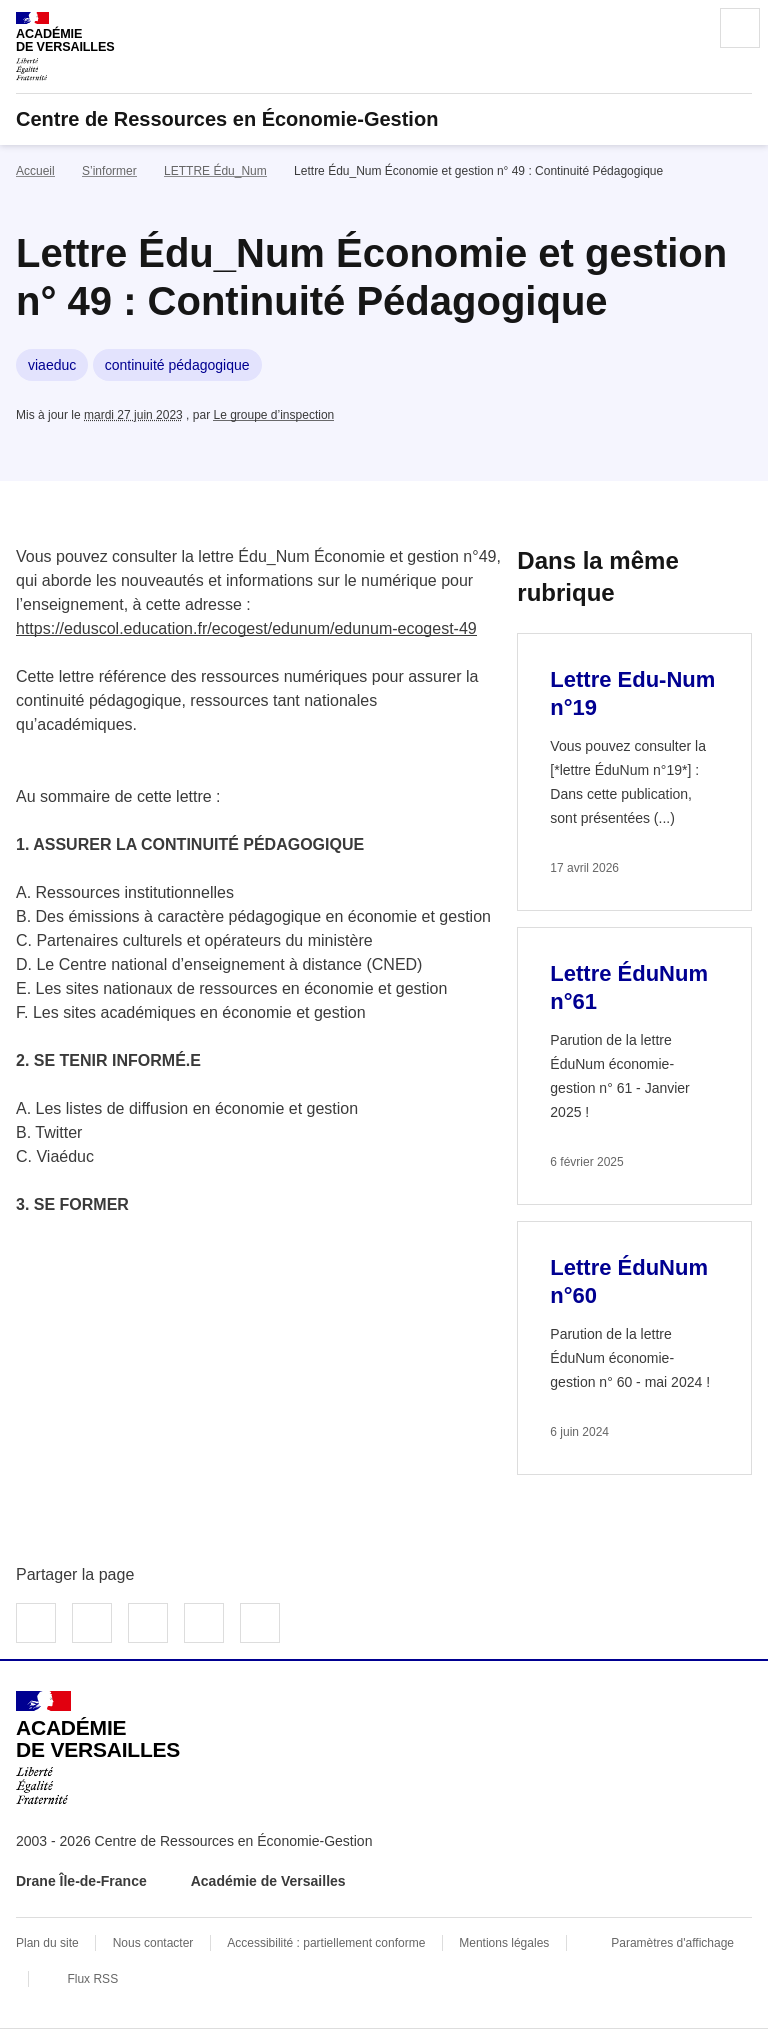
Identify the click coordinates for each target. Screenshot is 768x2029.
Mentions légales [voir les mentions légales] (504, 1943)
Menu (740, 28)
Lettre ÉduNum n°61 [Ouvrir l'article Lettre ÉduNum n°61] (629, 987)
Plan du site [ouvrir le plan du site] (47, 1943)
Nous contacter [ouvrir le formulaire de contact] (153, 1943)
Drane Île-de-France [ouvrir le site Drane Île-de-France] (81, 1881)
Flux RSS (92, 1979)
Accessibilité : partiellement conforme (326, 1943)
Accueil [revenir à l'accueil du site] (35, 171)
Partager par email (204, 1623)
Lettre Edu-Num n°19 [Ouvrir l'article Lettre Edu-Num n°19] (632, 693)
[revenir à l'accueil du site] (384, 119)
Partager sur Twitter (92, 1623)
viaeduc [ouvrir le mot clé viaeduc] (52, 365)
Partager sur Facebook (36, 1623)
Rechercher (684, 28)
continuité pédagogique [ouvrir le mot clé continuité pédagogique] (177, 365)
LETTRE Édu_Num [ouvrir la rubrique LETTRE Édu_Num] (215, 171)
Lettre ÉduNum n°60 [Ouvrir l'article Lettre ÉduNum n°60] (629, 1281)
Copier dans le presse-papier (260, 1623)
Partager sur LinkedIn (148, 1623)
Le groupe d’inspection (273, 415)
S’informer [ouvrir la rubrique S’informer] (109, 171)
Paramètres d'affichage (672, 1943)
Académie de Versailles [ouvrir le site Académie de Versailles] (268, 1881)
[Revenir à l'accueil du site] (98, 1748)
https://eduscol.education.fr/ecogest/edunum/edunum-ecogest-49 (246, 628)
